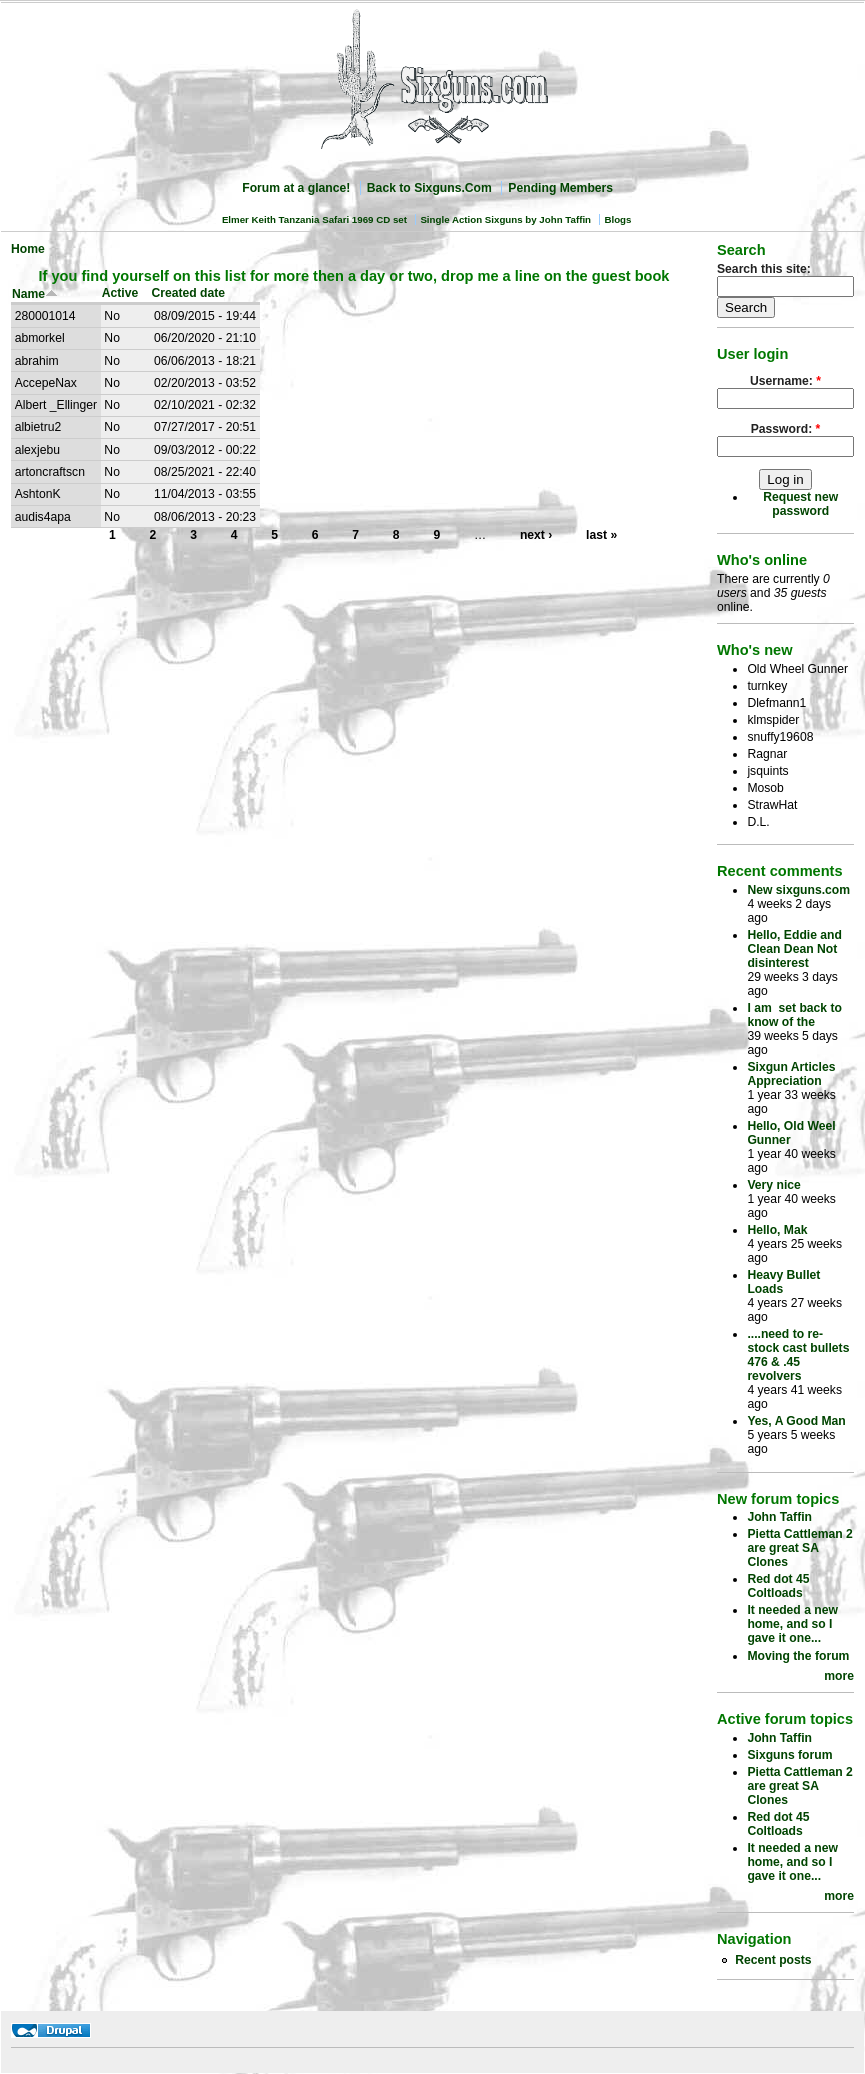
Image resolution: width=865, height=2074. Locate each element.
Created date (188, 293)
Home (28, 249)
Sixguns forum (789, 1755)
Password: (786, 429)
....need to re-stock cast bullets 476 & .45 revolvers (798, 1355)
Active (120, 293)
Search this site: (764, 269)
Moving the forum (798, 1656)
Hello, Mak (777, 1230)
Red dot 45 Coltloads (778, 1586)
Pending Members (560, 188)
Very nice (773, 1185)
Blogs (617, 219)
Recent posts (773, 1960)
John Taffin (779, 1517)
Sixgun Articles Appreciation (791, 1074)
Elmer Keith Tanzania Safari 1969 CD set (314, 219)
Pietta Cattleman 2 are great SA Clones (799, 1548)
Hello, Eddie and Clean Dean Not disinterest (794, 949)
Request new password (800, 504)
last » (601, 535)
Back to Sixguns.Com (429, 188)
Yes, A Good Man (796, 1421)
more (839, 1676)
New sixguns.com (798, 890)
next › (536, 535)
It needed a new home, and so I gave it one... (792, 1624)
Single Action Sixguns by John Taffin (505, 219)
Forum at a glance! (296, 188)
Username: (785, 381)
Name (35, 294)
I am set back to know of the (794, 1015)
